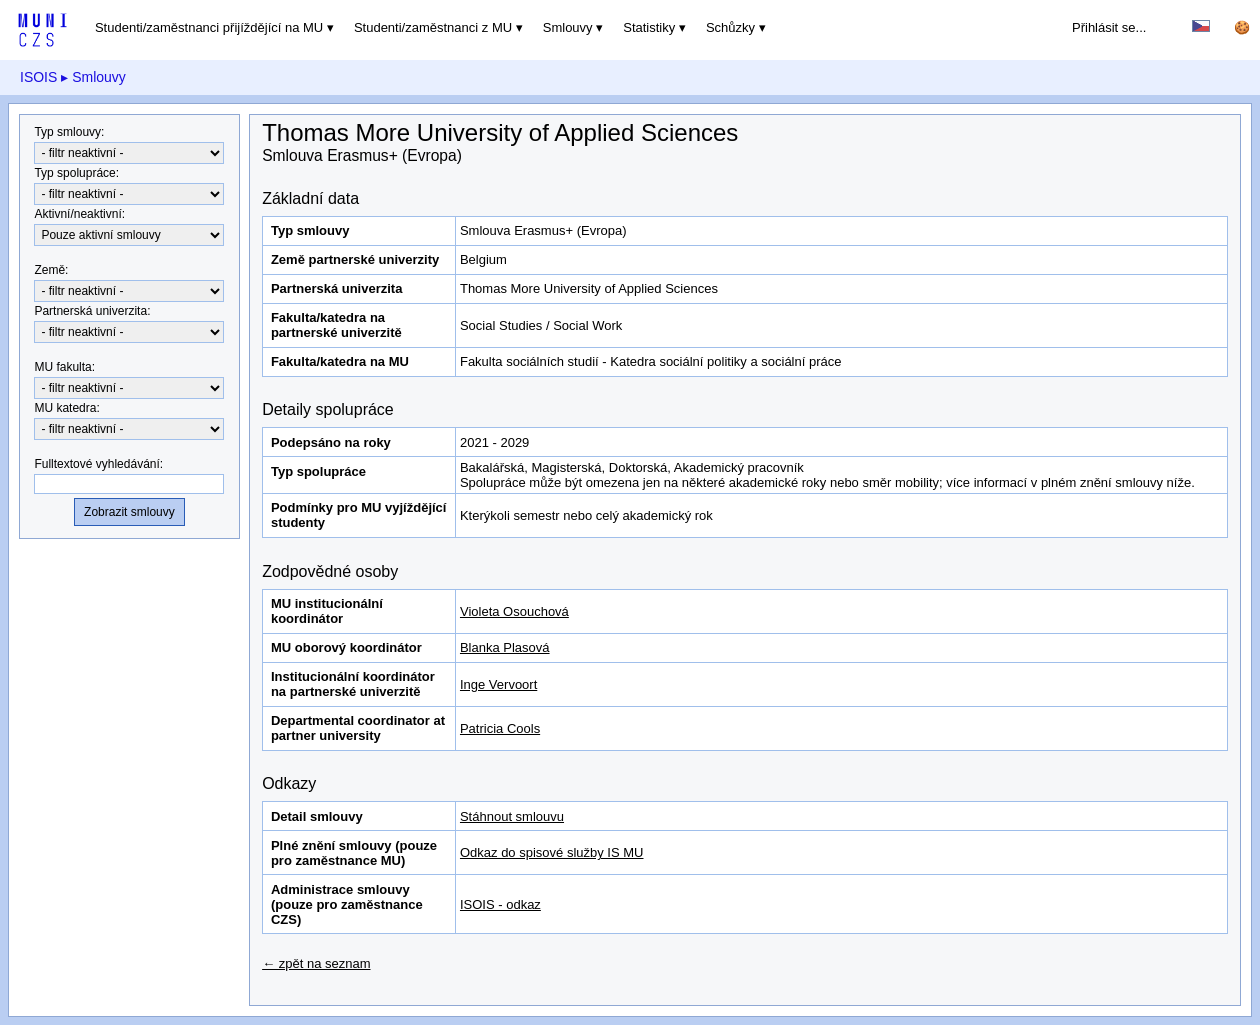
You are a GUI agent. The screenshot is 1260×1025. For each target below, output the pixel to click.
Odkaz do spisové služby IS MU (552, 852)
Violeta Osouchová (514, 611)
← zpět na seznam (316, 963)
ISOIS (38, 77)
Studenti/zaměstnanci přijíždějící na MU (209, 27)
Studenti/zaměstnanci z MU (433, 27)
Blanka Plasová (505, 647)
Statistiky (649, 27)
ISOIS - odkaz (500, 904)
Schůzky (730, 27)
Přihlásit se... (1109, 27)
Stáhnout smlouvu (512, 816)
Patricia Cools (500, 728)
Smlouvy (568, 27)
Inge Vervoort (498, 684)
